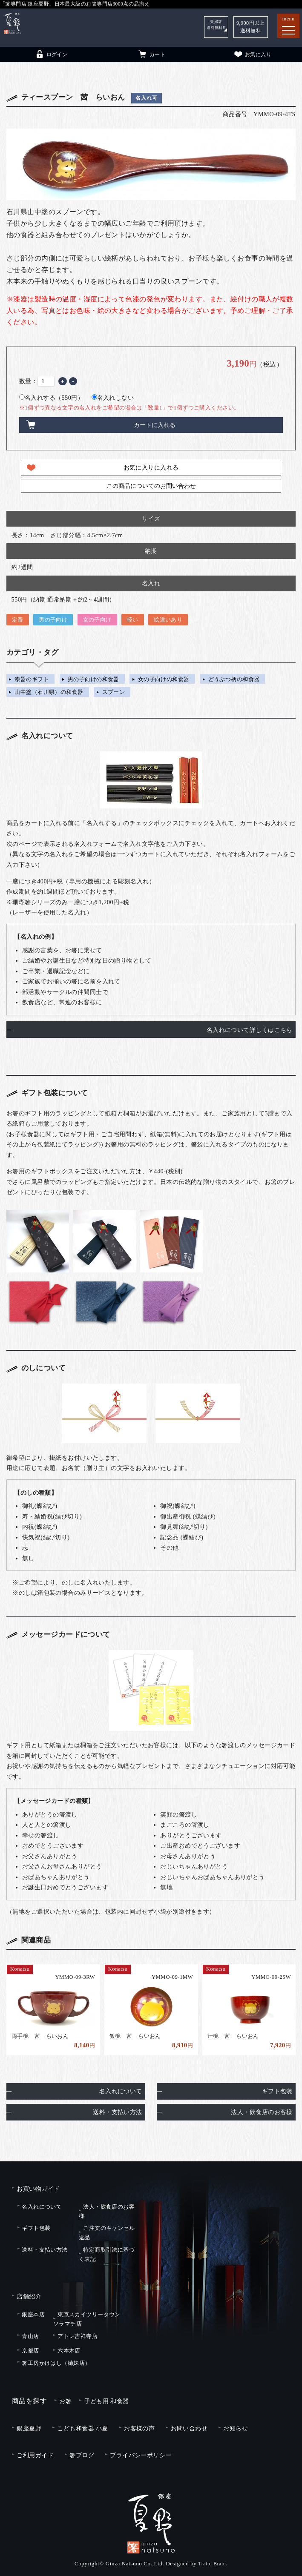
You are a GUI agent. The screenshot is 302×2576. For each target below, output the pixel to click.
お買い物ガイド (38, 2185)
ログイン (51, 54)
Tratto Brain (212, 2560)
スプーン (113, 692)
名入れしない (113, 397)
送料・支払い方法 (117, 2108)
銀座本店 (33, 2311)
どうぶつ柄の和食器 (234, 679)
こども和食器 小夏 (82, 2424)
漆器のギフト (31, 679)
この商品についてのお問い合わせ (151, 485)
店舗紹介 (29, 2292)
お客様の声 (139, 2424)
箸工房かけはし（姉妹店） (56, 2359)
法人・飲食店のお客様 (261, 2108)
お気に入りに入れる (151, 467)
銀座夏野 (29, 2424)
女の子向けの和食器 (164, 679)
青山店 (30, 2333)
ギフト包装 (277, 2087)
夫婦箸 (212, 27)
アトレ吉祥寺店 (78, 2333)
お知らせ (235, 2424)
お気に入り (252, 54)
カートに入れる (154, 424)
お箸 (65, 2397)
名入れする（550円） (51, 397)
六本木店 (69, 2347)
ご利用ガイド (35, 2451)
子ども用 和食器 (106, 2397)
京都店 (30, 2347)
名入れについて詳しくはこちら (250, 1029)
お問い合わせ (189, 2424)
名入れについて (120, 2087)
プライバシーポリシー (140, 2451)
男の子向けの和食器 (93, 679)
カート (151, 54)
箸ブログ (81, 2451)
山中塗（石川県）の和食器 (48, 692)
